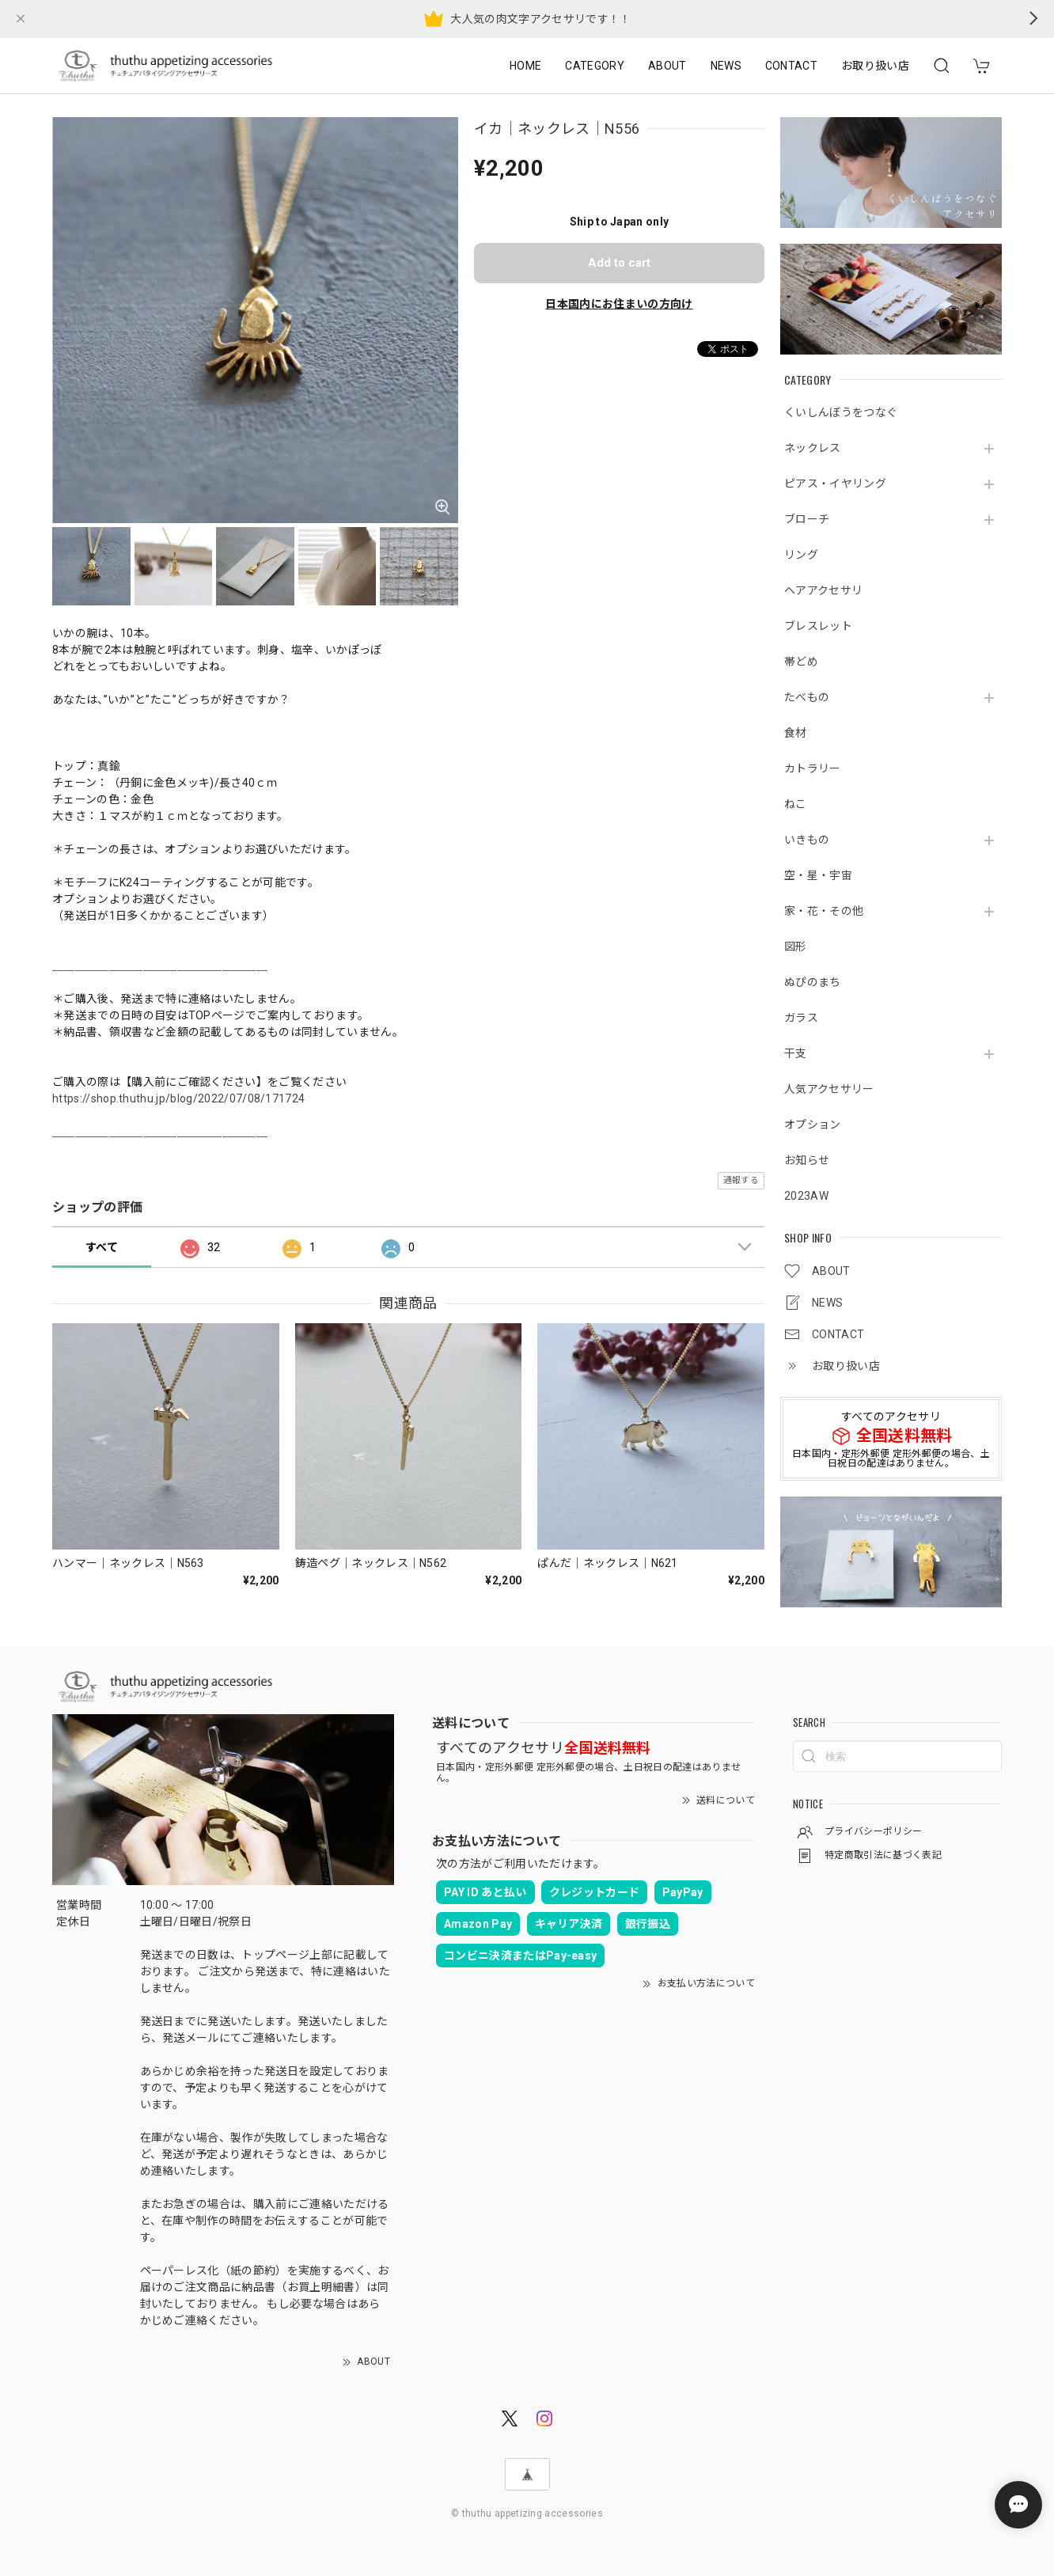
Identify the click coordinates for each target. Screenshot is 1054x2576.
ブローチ (806, 519)
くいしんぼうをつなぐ (840, 412)
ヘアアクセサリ (823, 590)
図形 (795, 946)
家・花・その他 (823, 911)
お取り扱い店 (875, 65)
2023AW (806, 1195)
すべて (101, 1247)
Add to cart (619, 263)
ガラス (801, 1017)
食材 (795, 733)
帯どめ (801, 661)
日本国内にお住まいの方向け (618, 304)
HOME (525, 65)
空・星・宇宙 (818, 875)
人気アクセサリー (829, 1089)
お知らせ (806, 1160)
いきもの (806, 839)
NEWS (726, 65)
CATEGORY (594, 65)
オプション (812, 1124)
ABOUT (667, 65)
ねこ (795, 804)
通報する (741, 1180)
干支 (795, 1053)
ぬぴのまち (812, 982)
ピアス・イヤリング (835, 483)
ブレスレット (818, 626)
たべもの (806, 697)
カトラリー (812, 768)
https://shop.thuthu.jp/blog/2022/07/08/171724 (178, 1098)
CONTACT (791, 65)
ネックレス (812, 448)
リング (801, 554)
